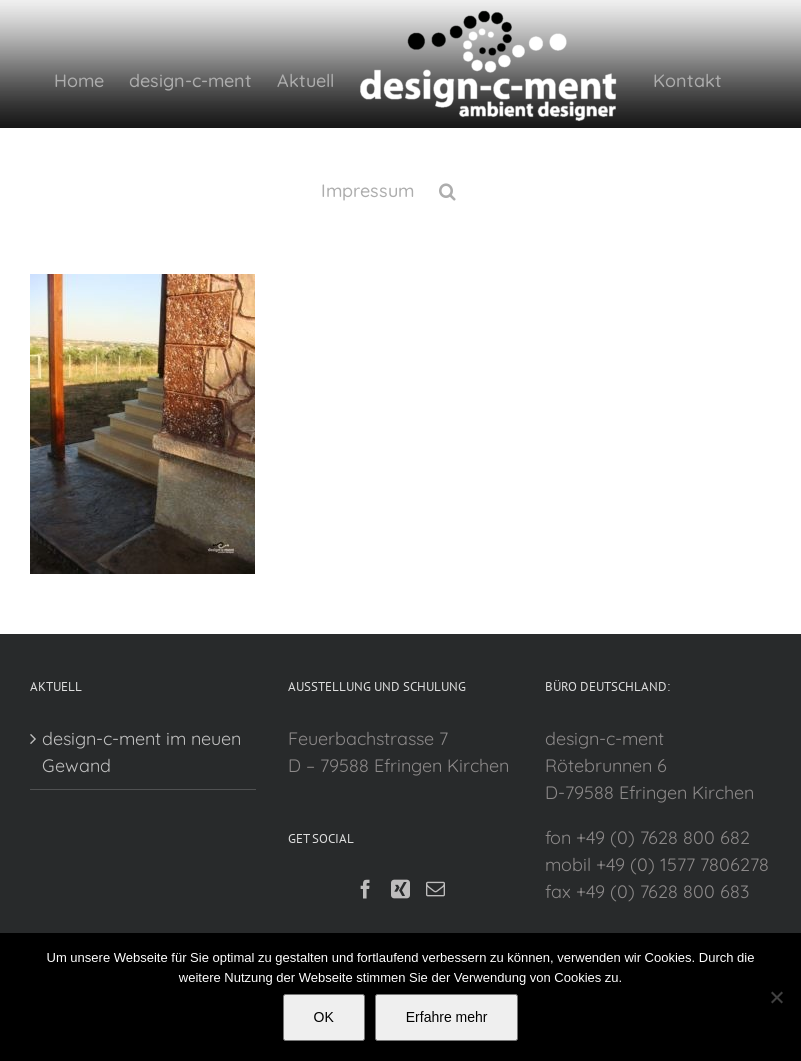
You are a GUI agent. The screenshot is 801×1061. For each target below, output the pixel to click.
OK (324, 1017)
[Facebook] (360, 888)
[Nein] (776, 997)
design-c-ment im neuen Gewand (141, 752)
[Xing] (395, 888)
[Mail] (430, 888)
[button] (442, 189)
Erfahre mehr (447, 1017)
